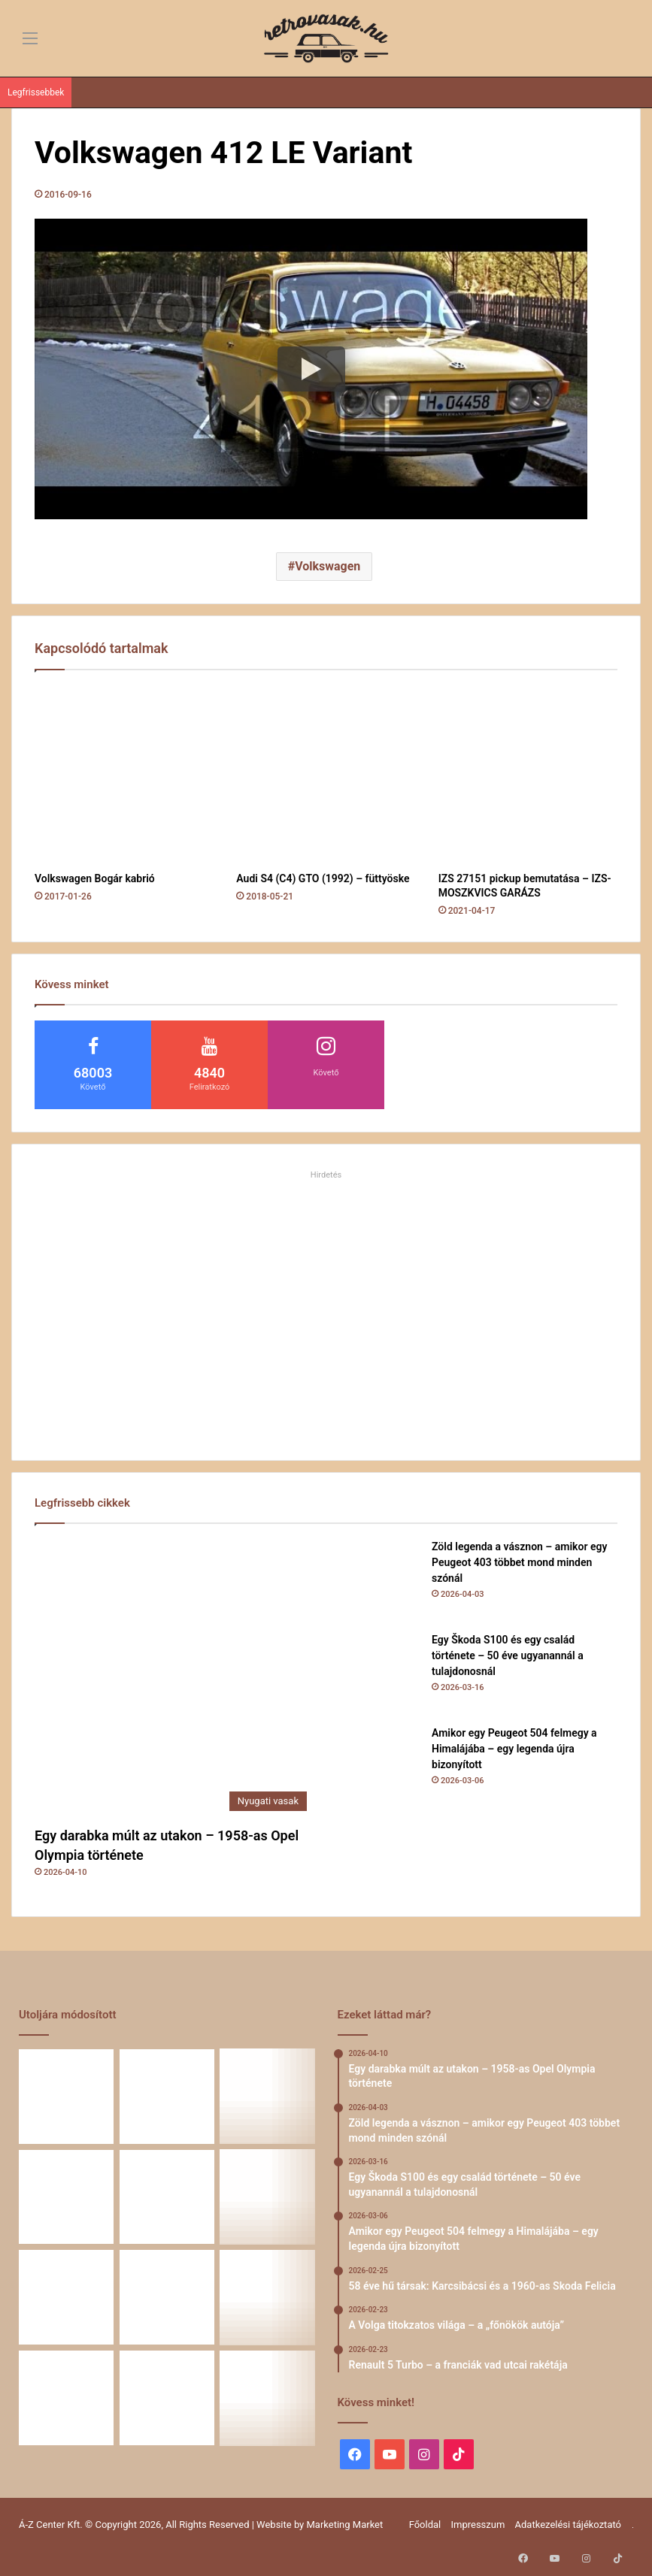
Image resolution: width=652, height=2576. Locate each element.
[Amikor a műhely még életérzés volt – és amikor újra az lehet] (267, 2297)
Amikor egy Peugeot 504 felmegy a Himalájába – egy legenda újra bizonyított (514, 1748)
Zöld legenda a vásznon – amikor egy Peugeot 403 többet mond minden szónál (519, 1562)
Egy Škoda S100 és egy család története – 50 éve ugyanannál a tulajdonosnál (508, 1655)
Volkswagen (327, 566)
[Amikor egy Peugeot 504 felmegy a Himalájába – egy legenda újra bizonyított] (379, 1766)
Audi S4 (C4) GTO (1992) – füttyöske (322, 878)
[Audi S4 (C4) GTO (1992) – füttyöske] (325, 774)
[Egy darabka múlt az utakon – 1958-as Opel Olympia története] (174, 1679)
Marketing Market (345, 2524)
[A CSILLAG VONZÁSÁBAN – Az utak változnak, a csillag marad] (267, 2398)
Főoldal (425, 2524)
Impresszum (477, 2524)
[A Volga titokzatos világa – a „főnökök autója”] (267, 2197)
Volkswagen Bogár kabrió (95, 878)
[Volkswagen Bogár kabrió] (124, 774)
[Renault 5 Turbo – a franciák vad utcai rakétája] (66, 2297)
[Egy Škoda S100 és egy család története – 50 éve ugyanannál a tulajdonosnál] (379, 1673)
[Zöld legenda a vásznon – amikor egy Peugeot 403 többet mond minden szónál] (379, 1580)
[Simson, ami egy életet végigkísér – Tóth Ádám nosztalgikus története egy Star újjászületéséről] (167, 2297)
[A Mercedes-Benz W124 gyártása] (66, 2398)
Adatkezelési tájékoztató (568, 2524)
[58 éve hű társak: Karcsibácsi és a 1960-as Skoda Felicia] (167, 2197)
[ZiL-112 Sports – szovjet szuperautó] (167, 2398)
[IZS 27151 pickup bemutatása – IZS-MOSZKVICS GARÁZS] (527, 774)
